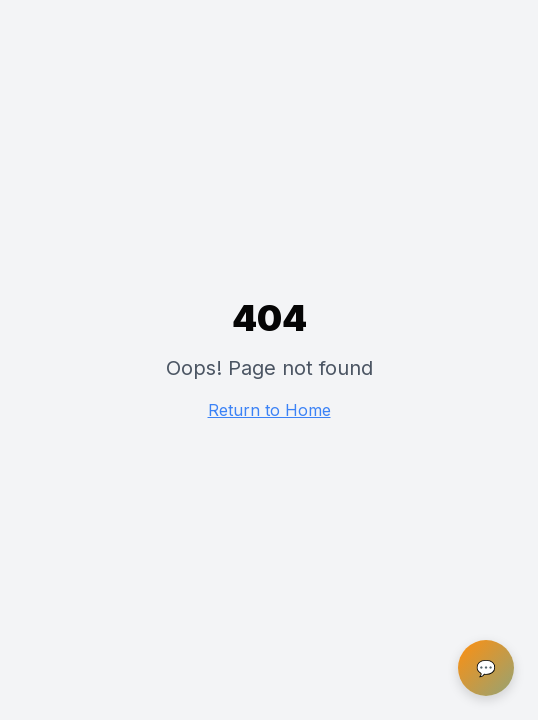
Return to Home (269, 410)
